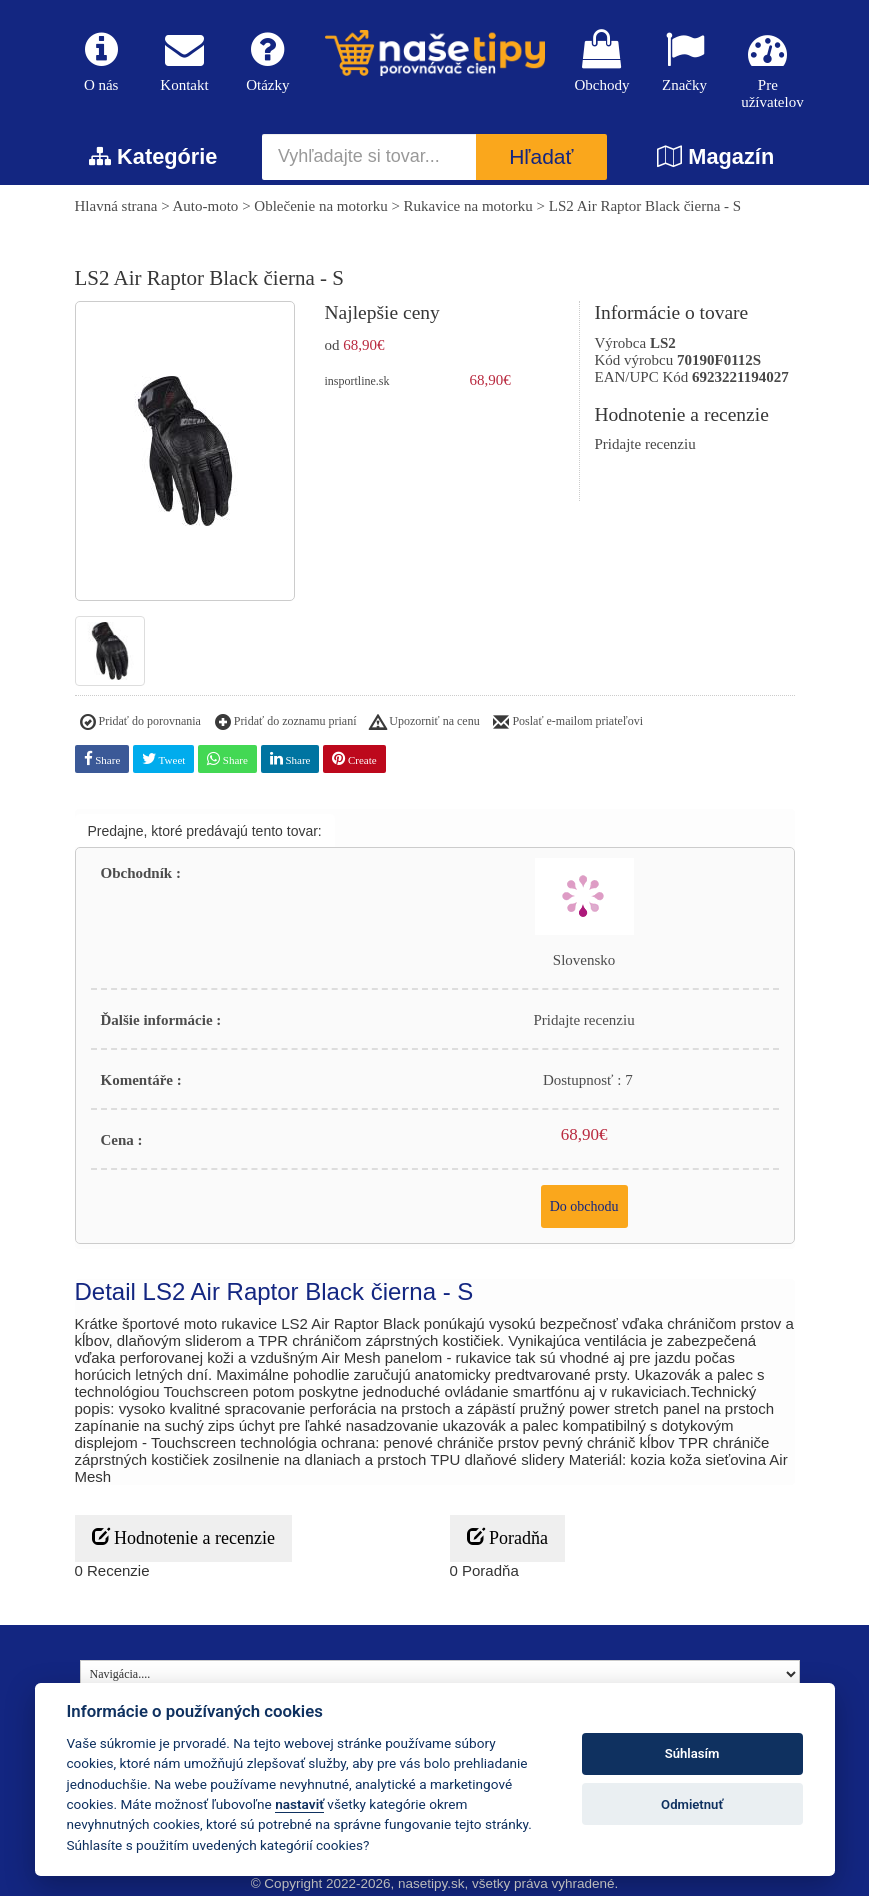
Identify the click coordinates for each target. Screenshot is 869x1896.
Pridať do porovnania (140, 723)
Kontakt (184, 61)
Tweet (163, 758)
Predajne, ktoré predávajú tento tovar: (205, 831)
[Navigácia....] (440, 1674)
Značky (684, 61)
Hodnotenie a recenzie (183, 1537)
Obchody (601, 61)
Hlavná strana (116, 206)
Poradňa (507, 1537)
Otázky (267, 61)
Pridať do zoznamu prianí (286, 723)
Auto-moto (206, 206)
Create (354, 758)
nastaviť (299, 1804)
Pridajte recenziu (645, 444)
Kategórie (153, 156)
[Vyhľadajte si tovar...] (369, 157)
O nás (101, 61)
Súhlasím (692, 1753)
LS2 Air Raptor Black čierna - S (645, 206)
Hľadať (541, 157)
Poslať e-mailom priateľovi (568, 723)
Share (102, 758)
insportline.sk (357, 381)
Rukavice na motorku (468, 206)
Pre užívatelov (767, 70)
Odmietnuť (692, 1804)
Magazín (715, 156)
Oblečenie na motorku (320, 206)
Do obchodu (584, 1206)
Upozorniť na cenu (424, 723)
